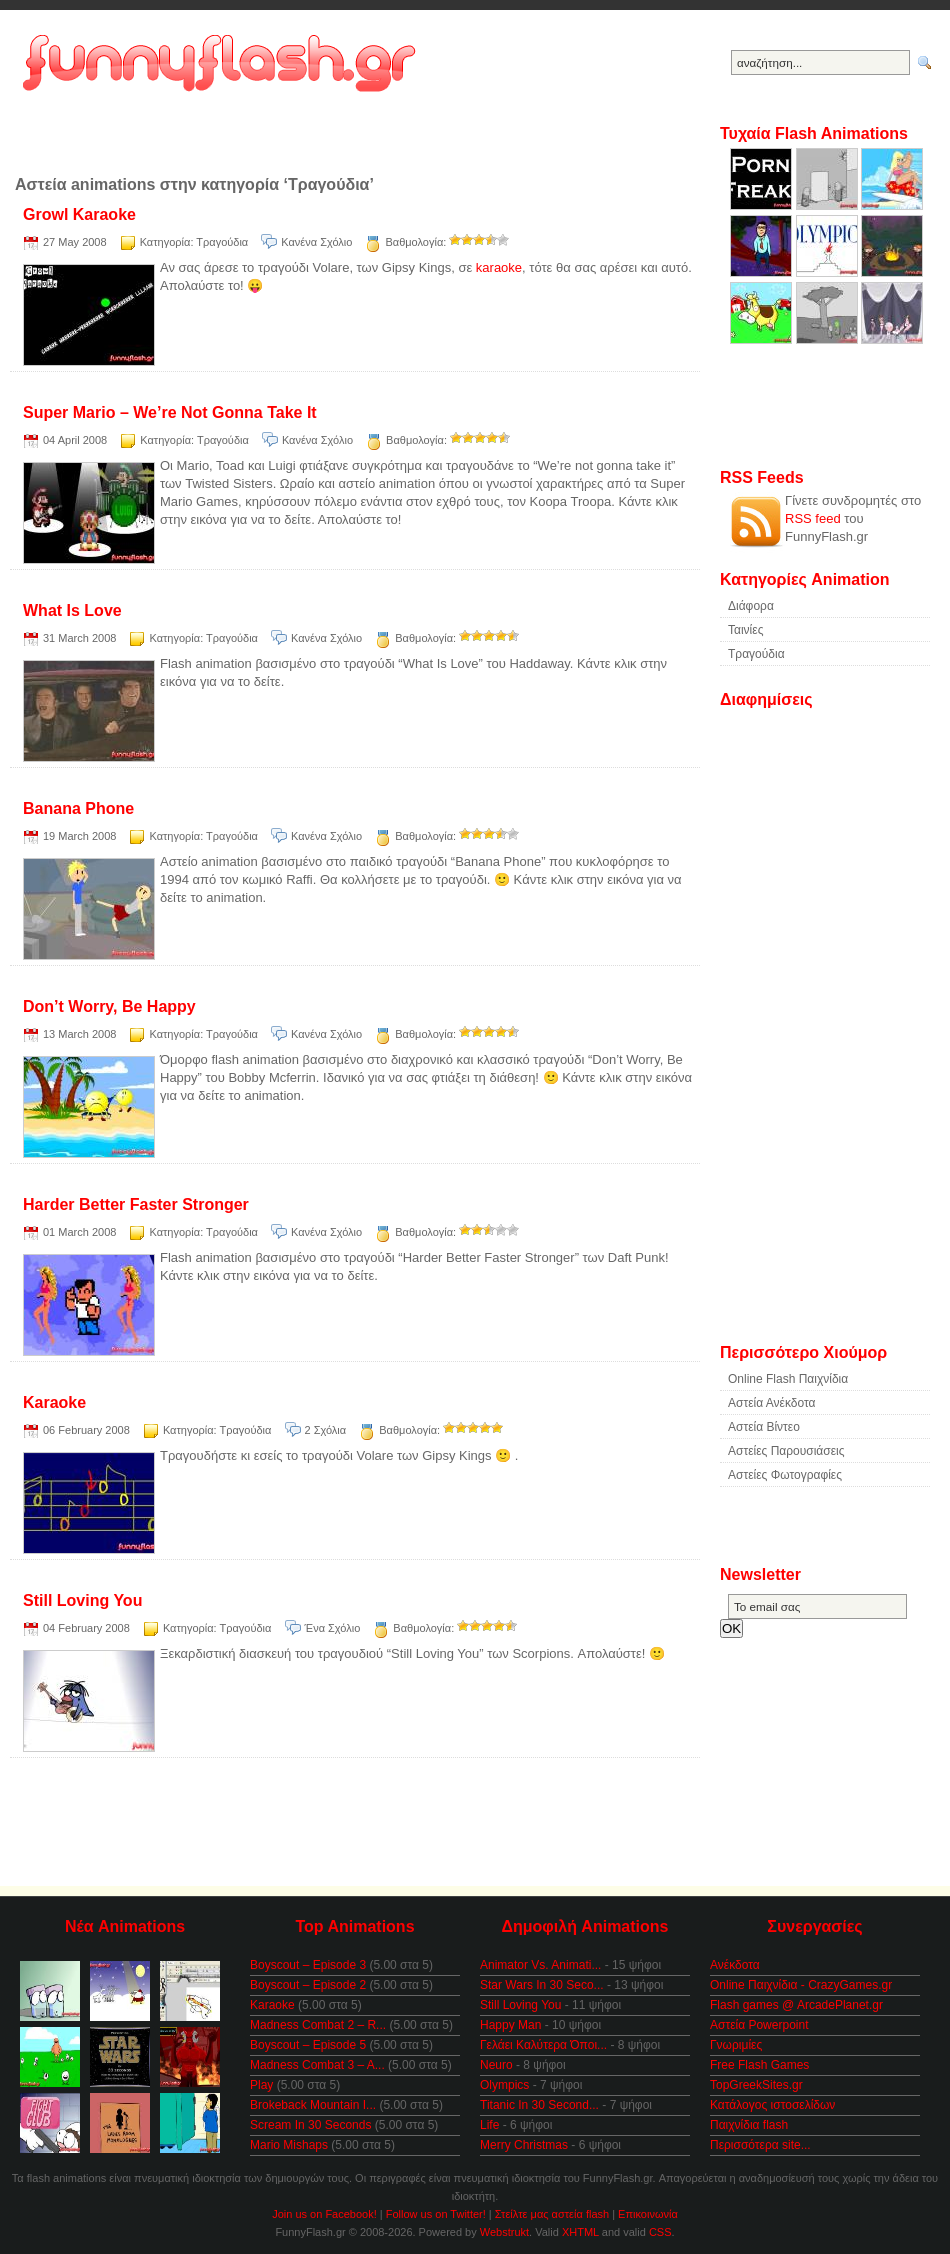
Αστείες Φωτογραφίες (785, 1475)
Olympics (504, 2085)
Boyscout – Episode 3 (308, 1965)
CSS (660, 2232)
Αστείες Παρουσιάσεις (786, 1451)
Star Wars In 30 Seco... (542, 1985)
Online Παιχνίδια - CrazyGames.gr (801, 1985)
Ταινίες (745, 630)
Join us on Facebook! (324, 2214)
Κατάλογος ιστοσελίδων (772, 2105)
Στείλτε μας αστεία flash (552, 2214)
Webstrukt (504, 2232)
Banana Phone (78, 808)
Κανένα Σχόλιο (316, 242)
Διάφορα (751, 606)
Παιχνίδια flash (749, 2125)
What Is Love (72, 610)
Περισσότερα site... (760, 2145)
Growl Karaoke (79, 214)
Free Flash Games (759, 2065)
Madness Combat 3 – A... (317, 2065)
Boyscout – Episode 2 (308, 1985)
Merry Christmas (524, 2145)
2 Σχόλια (326, 1430)
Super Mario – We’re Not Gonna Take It (170, 412)
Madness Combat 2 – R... (318, 2025)
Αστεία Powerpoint (759, 2025)
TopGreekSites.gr (756, 2085)
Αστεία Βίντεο (764, 1427)
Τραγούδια (222, 242)
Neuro (496, 2065)
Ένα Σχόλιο (333, 1628)
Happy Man (510, 2025)
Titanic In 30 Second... (539, 2105)
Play (261, 2085)
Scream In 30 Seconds (310, 2125)
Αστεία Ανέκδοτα (771, 1403)
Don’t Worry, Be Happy (109, 1006)
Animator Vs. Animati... (540, 1965)
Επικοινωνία (648, 2214)
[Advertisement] (345, 145)
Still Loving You (82, 1600)
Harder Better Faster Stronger (136, 1204)
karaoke (499, 267)
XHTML (580, 2232)
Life (489, 2125)
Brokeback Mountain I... (313, 2105)
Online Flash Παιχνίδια (788, 1379)
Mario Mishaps (289, 2145)
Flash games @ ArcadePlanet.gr (796, 2005)
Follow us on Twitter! (436, 2214)
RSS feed (813, 518)
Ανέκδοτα (735, 1965)
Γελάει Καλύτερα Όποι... (543, 2045)
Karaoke (54, 1402)
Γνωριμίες (736, 2045)
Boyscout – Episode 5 (308, 2045)
